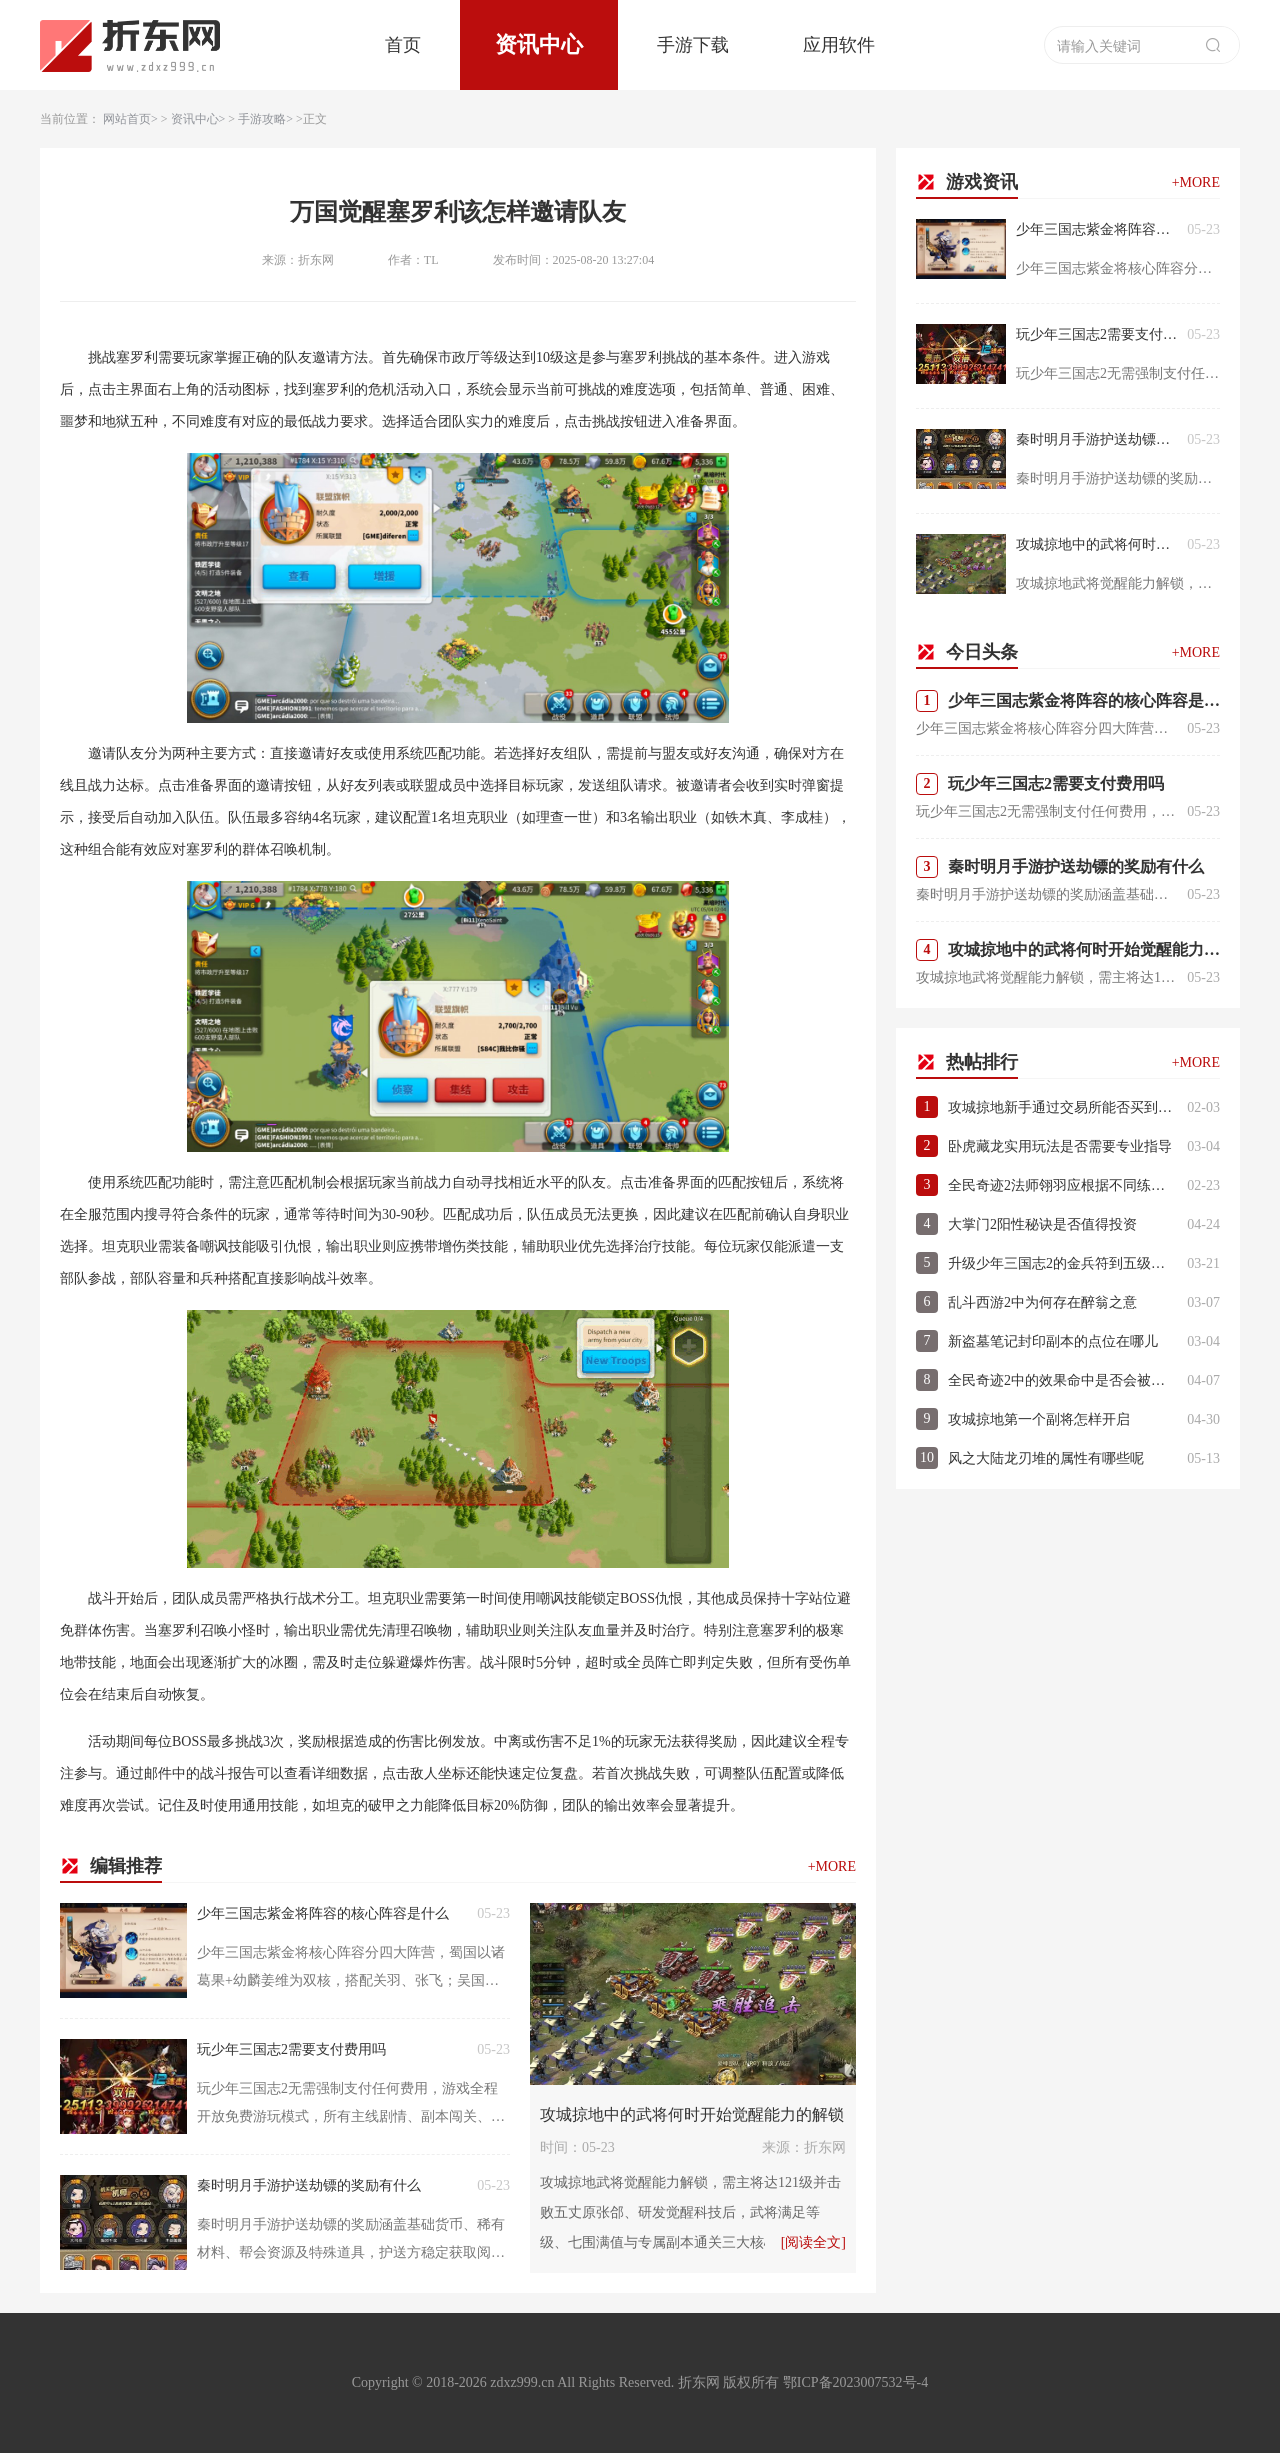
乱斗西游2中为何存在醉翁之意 (1042, 1302)
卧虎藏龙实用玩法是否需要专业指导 (1060, 1146)
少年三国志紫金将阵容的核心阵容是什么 (323, 1913)
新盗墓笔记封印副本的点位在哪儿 (1053, 1341)
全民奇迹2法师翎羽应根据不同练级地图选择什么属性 (1062, 1185)
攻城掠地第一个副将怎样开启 (1039, 1419)
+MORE (832, 1866)
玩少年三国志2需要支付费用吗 (291, 2049)
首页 (403, 45)
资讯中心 (539, 44)
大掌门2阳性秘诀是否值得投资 (1042, 1224)
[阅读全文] (813, 2242)
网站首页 (127, 119)
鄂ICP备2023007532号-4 (855, 2382)
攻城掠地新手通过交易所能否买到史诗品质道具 (1062, 1107)
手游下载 (693, 45)
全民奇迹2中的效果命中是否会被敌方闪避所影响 (1062, 1380)
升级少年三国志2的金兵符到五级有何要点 (1062, 1263)
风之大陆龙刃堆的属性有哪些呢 (1046, 1458)
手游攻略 (262, 119)
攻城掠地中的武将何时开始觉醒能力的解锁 (692, 2114)
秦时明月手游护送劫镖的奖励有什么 (309, 2185)
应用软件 (839, 45)
